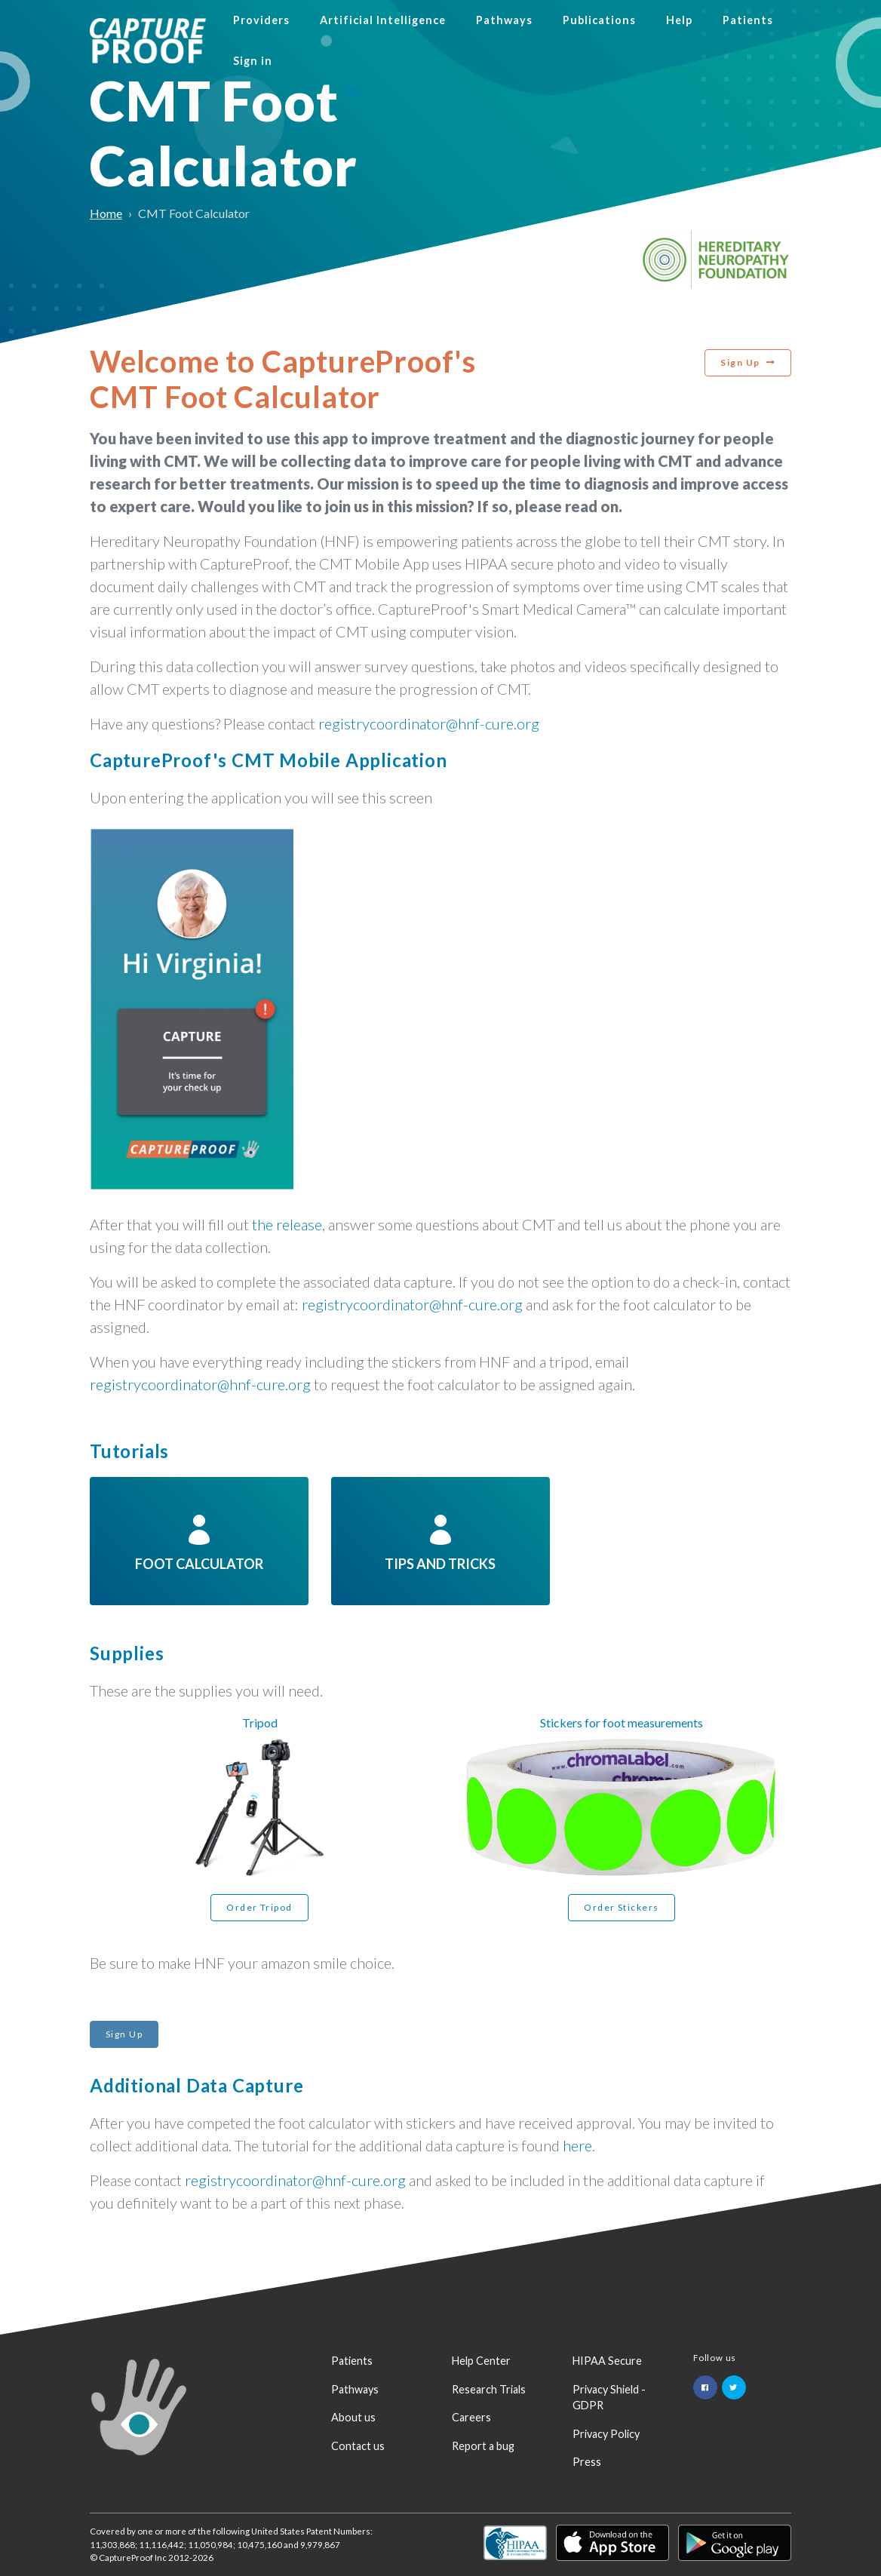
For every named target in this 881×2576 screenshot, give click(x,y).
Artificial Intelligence (383, 20)
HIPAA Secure (607, 2360)
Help (679, 20)
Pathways (504, 20)
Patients (748, 20)
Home (106, 213)
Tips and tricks (440, 1540)
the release (287, 1224)
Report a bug (483, 2445)
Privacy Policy (606, 2433)
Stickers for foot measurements (621, 1722)
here (577, 2145)
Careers (471, 2417)
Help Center (481, 2360)
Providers (261, 20)
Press (586, 2461)
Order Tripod (259, 1907)
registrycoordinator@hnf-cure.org (428, 723)
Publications (599, 20)
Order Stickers (621, 1907)
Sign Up (740, 362)
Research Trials (489, 2389)
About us (353, 2417)
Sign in (252, 60)
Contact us (358, 2445)
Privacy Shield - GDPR (609, 2397)
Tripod (260, 1722)
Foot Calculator (199, 1540)
